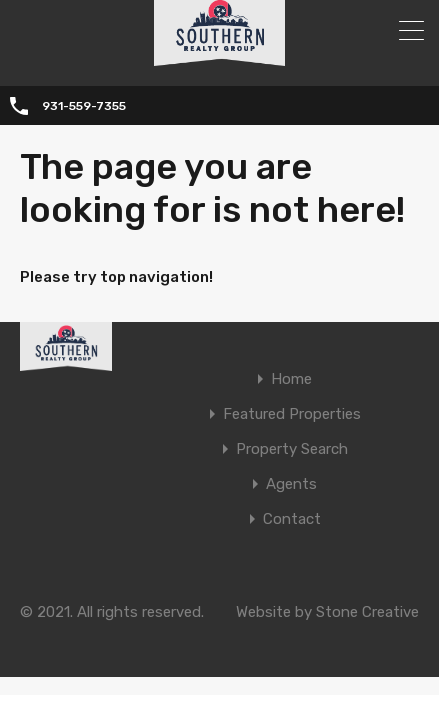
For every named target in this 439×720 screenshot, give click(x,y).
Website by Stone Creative (327, 612)
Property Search (292, 449)
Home (291, 379)
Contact (292, 519)
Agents (291, 484)
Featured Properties (292, 414)
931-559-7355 (84, 106)
